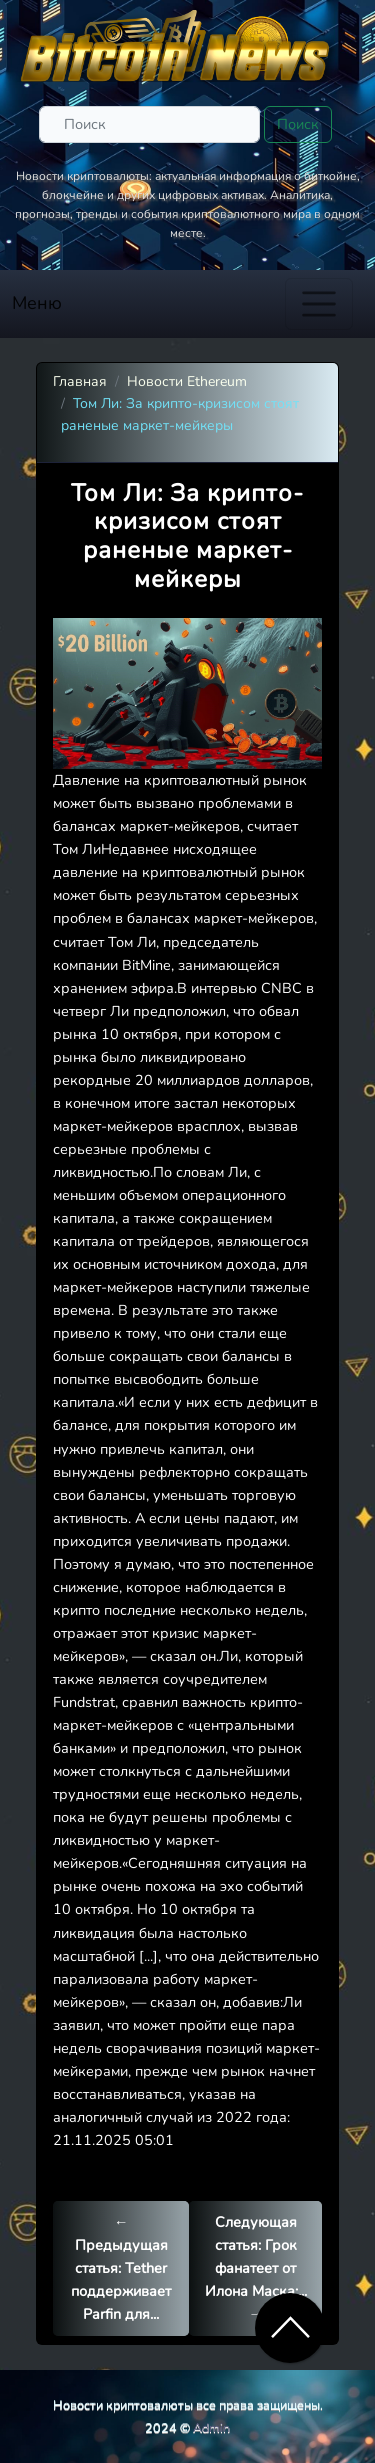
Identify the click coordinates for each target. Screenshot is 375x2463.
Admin (211, 2427)
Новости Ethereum (187, 381)
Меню (37, 303)
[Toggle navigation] (319, 304)
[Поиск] (149, 124)
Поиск (298, 124)
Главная (80, 381)
